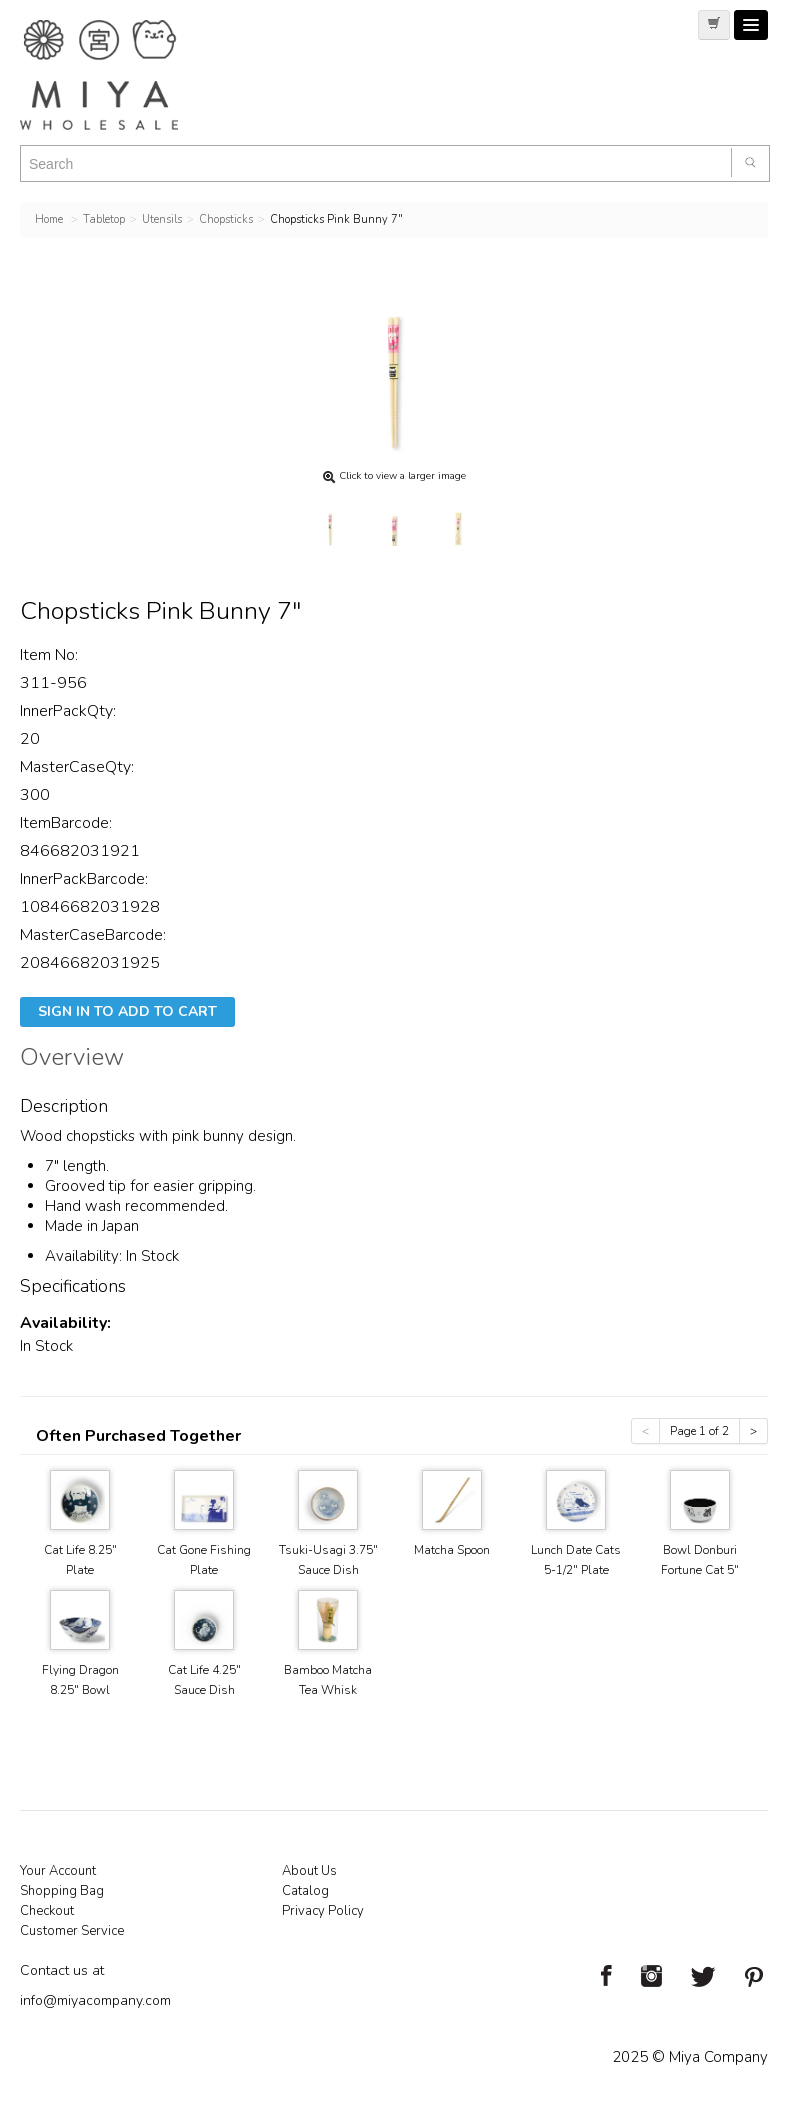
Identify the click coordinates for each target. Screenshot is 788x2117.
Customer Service (72, 1931)
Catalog (305, 1891)
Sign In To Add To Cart (127, 1011)
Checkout (47, 1911)
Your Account (58, 1871)
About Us (309, 1871)
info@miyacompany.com (95, 2000)
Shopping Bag (62, 1891)
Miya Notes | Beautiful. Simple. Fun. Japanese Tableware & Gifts (120, 75)
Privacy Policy (323, 1911)
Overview (72, 1060)
